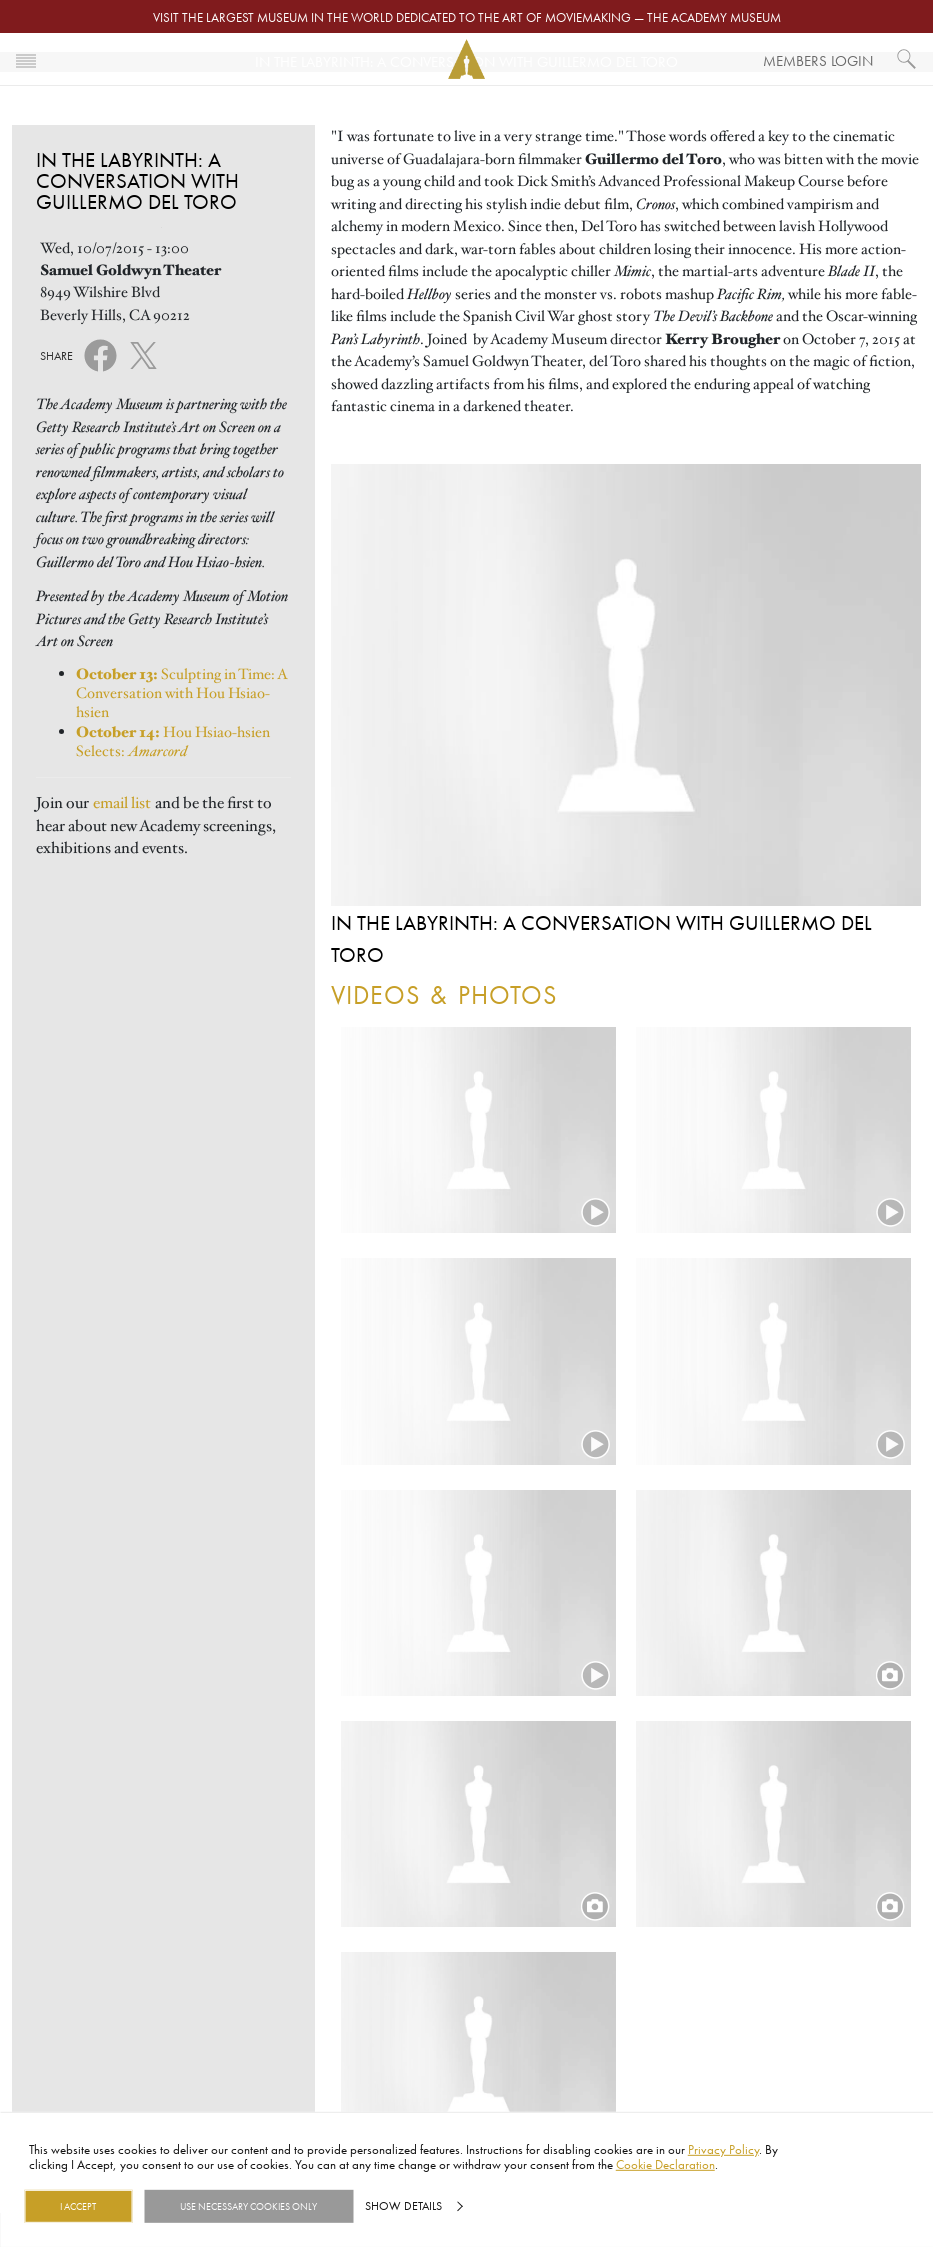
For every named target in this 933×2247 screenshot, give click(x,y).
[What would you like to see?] (907, 59)
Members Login (818, 60)
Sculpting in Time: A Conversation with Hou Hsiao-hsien (181, 693)
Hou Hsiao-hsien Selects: (173, 741)
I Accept (78, 2206)
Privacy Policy (723, 2149)
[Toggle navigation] (26, 59)
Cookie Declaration (665, 2164)
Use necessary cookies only (248, 2206)
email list (122, 803)
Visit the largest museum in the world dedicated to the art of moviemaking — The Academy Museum (467, 17)
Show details (403, 2206)
